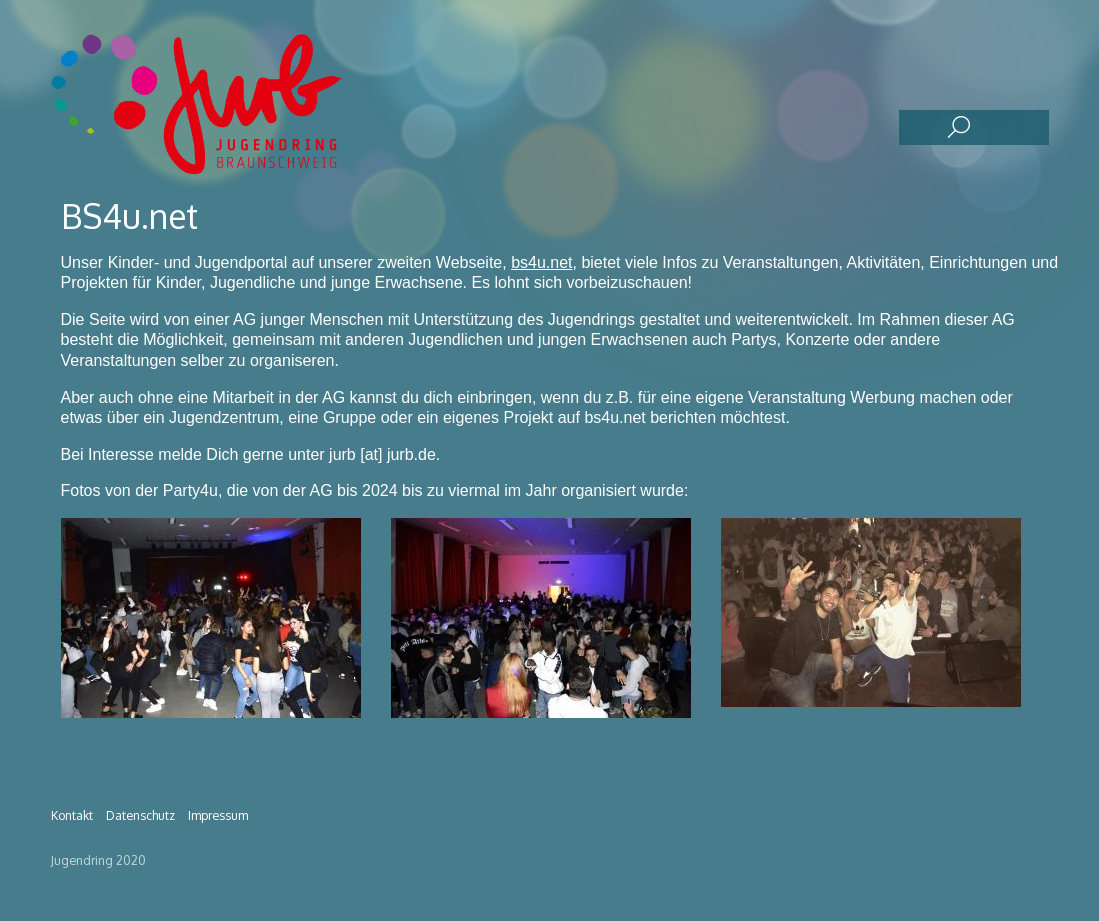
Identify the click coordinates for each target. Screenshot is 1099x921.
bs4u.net (541, 262)
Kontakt (72, 815)
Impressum (218, 815)
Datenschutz (140, 815)
